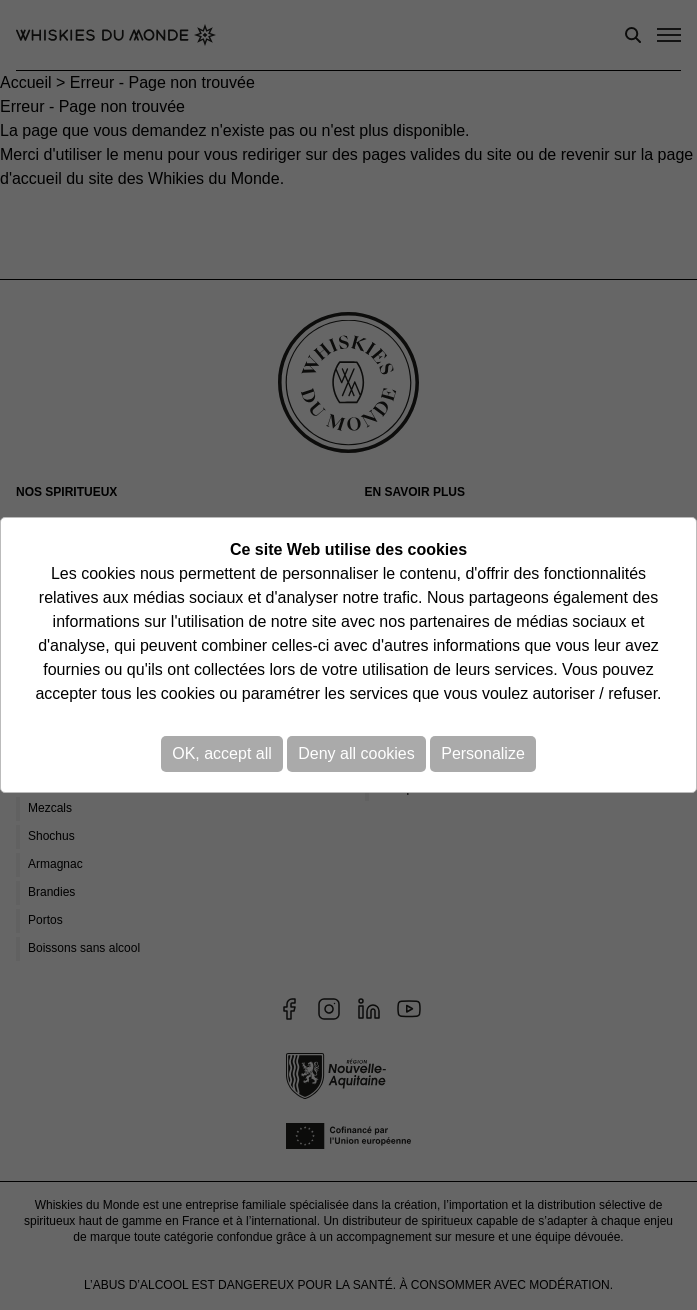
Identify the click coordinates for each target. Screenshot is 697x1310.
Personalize (483, 753)
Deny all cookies (356, 753)
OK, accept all (222, 753)
